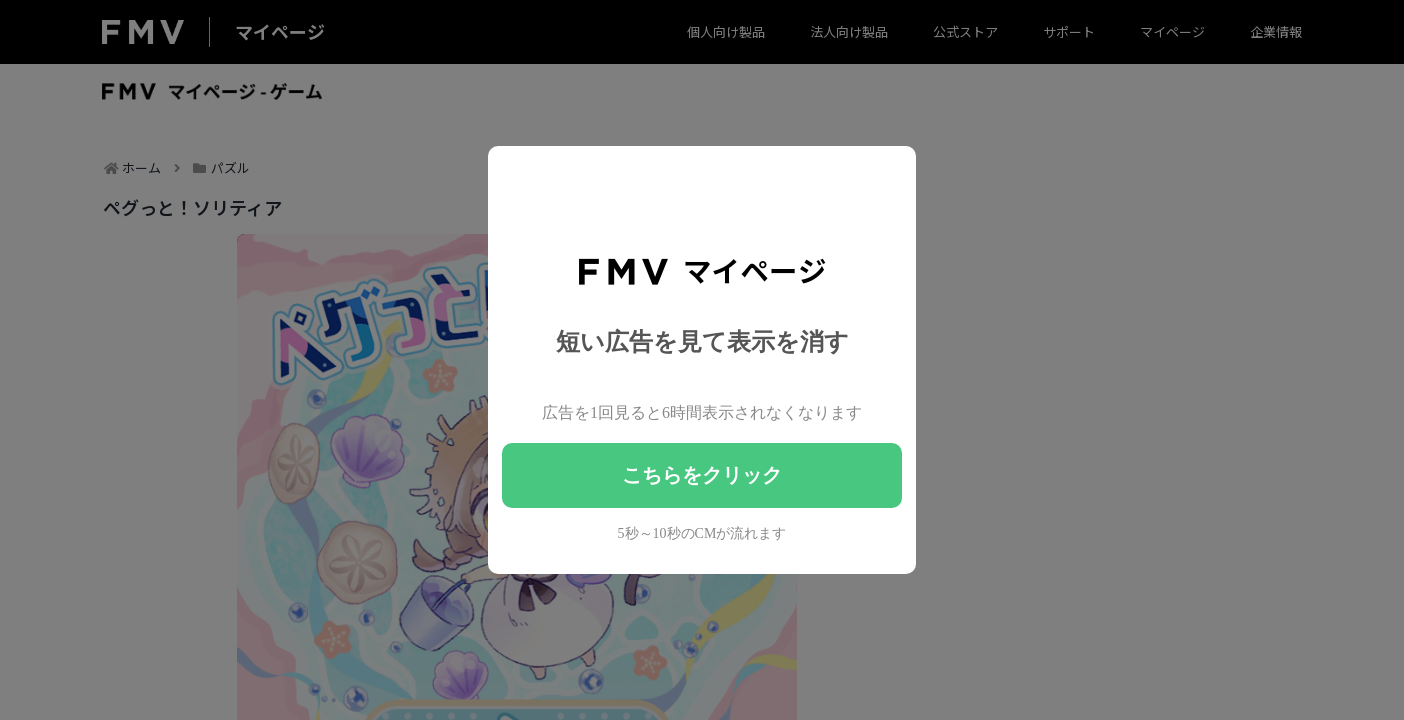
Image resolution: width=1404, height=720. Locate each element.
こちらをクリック (702, 475)
